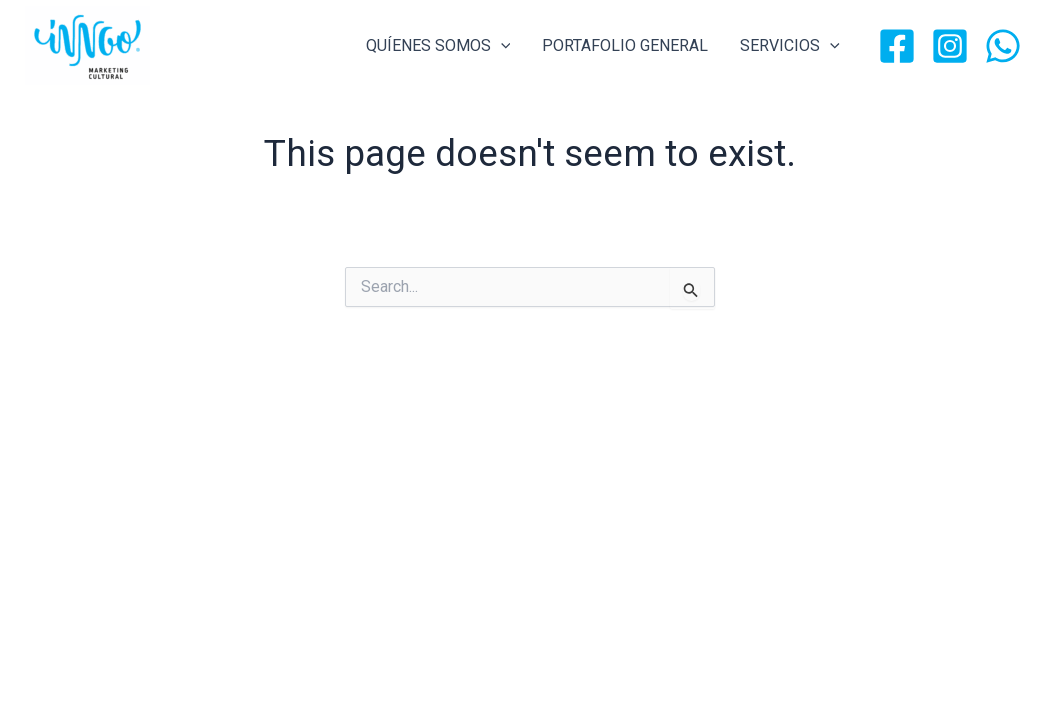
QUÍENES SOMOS (438, 46)
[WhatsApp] (1003, 46)
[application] (501, 46)
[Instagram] (950, 46)
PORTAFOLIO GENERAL (625, 45)
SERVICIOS (790, 46)
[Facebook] (897, 46)
